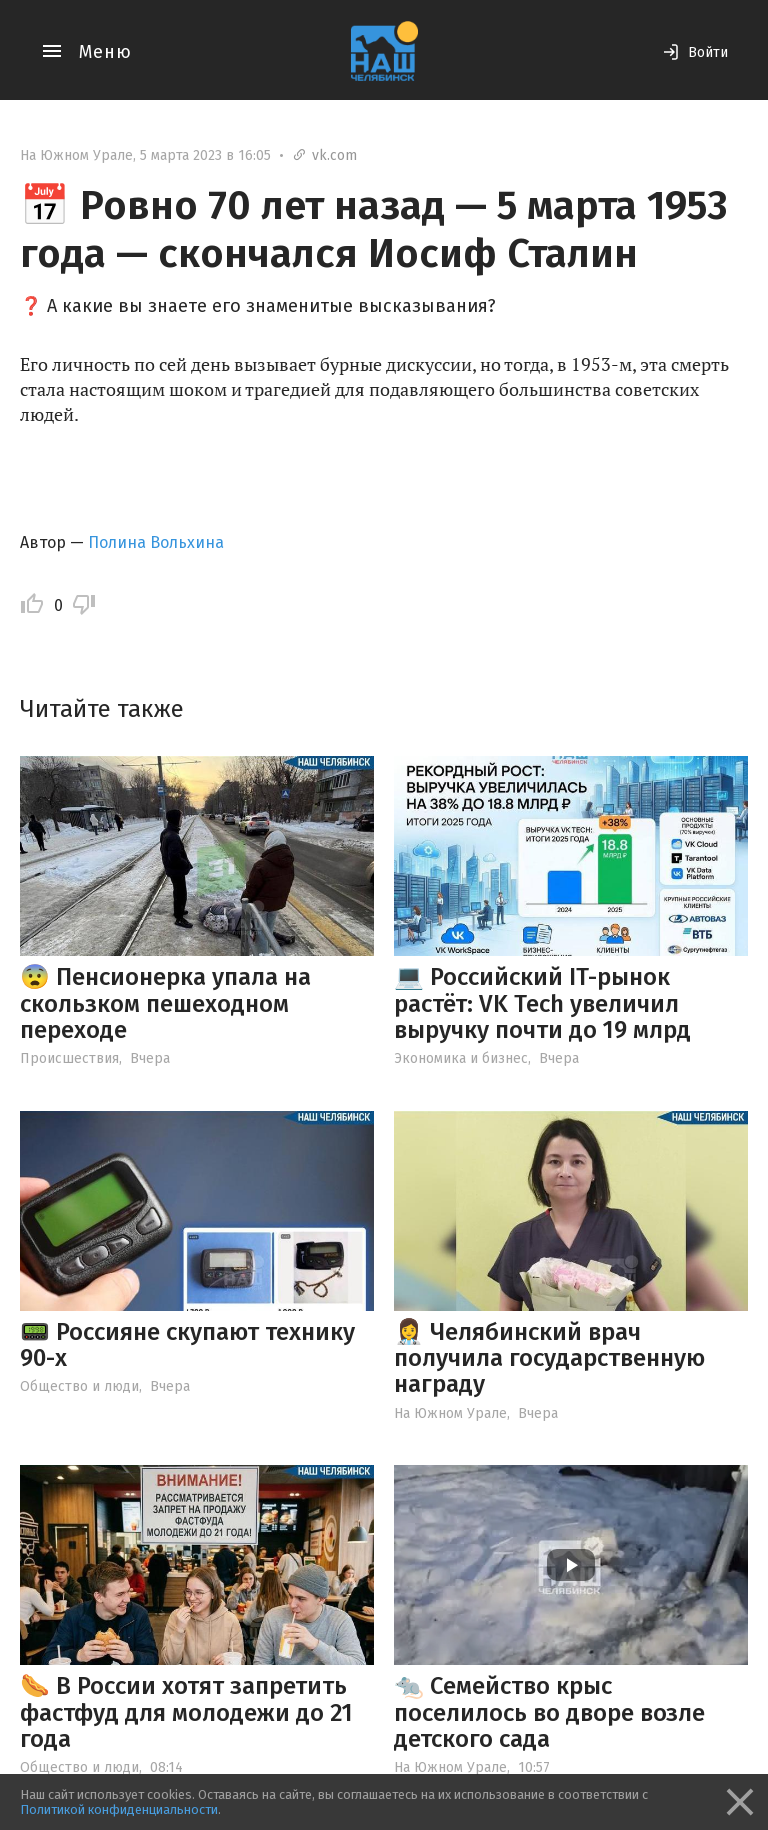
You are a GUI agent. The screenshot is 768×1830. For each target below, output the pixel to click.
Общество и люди (79, 1386)
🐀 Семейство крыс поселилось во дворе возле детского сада (549, 1712)
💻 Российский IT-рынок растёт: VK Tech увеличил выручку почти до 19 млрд (542, 1003)
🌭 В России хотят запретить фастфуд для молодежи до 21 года (186, 1712)
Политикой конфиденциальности (119, 1809)
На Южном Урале (76, 155)
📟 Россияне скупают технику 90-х (187, 1345)
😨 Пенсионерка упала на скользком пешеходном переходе (165, 1003)
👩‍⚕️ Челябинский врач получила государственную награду (549, 1358)
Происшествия (69, 1058)
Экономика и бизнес (461, 1058)
